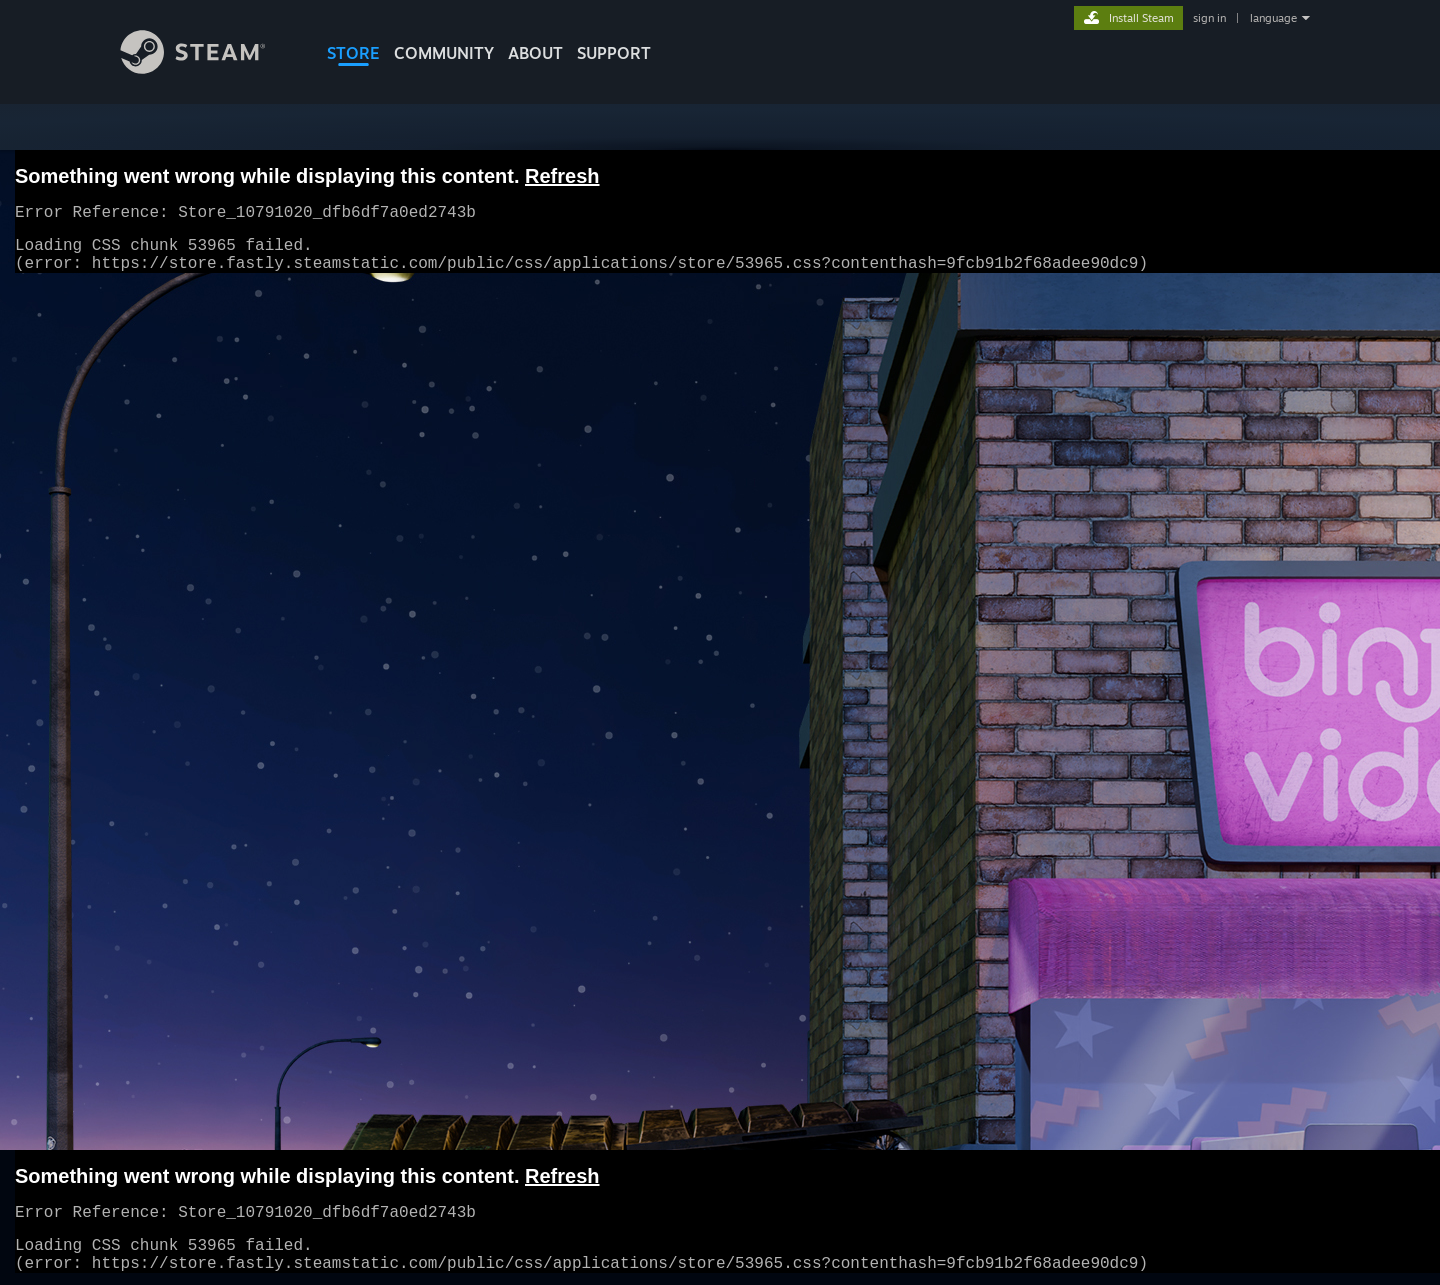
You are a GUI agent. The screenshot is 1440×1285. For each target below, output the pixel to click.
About (535, 53)
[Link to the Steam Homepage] (208, 68)
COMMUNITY (444, 53)
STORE (353, 53)
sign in (1209, 18)
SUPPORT (614, 53)
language (1273, 18)
